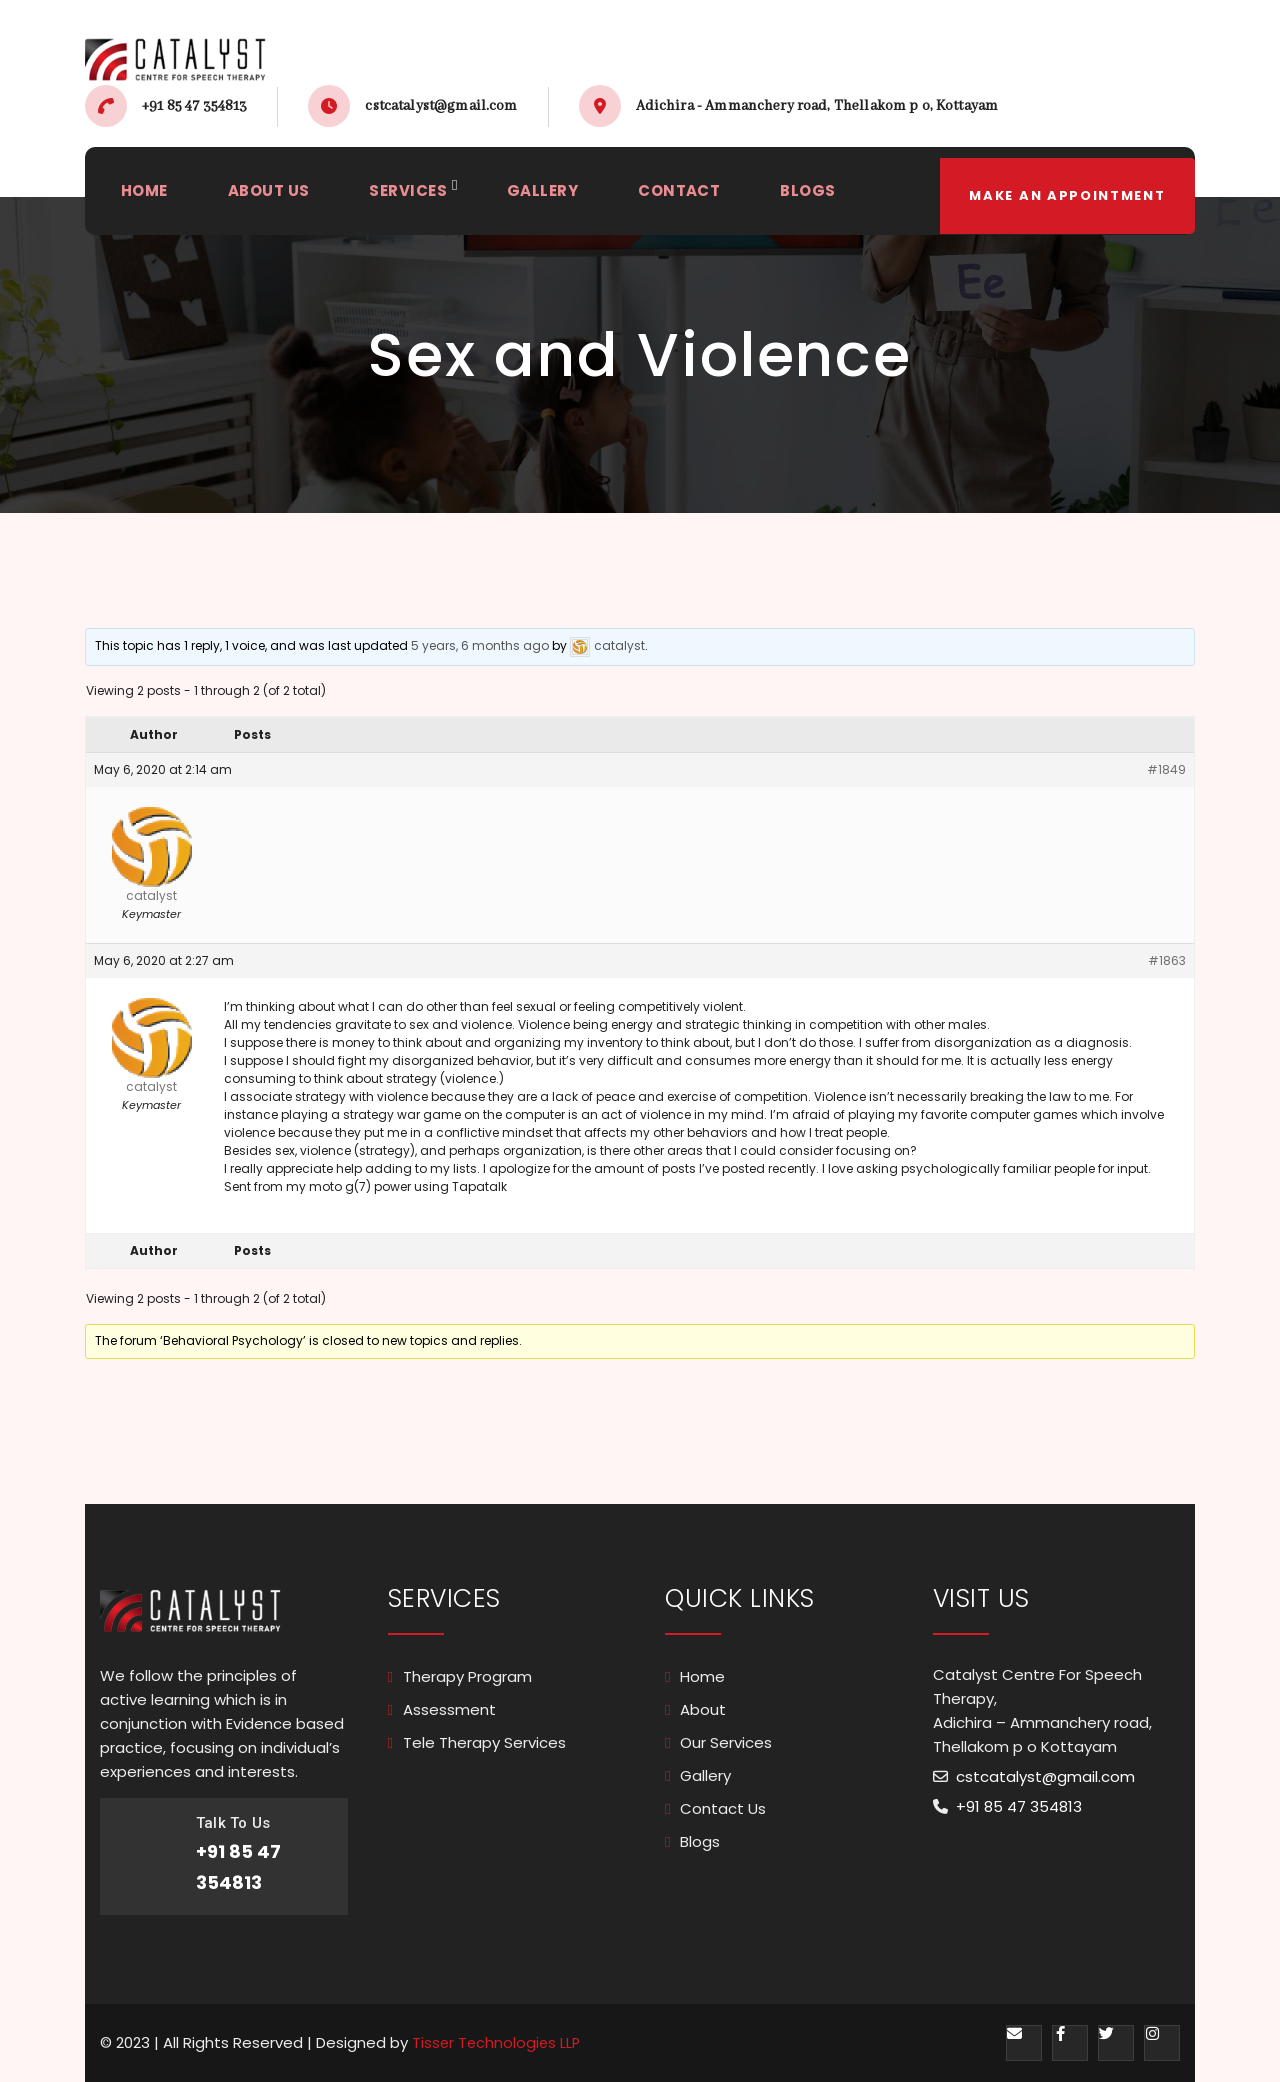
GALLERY (553, 196)
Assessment (449, 1709)
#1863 (1167, 960)
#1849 (1166, 769)
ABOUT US (272, 196)
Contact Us (723, 1808)
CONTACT (692, 196)
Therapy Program (467, 1676)
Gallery (705, 1775)
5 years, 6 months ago (480, 645)
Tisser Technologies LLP (498, 2042)
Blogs (700, 1841)
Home (702, 1676)
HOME (145, 196)
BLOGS (825, 196)
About (703, 1709)
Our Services (726, 1742)
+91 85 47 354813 (194, 106)
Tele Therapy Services (484, 1742)
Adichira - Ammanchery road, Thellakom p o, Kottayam (817, 106)
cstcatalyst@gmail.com (441, 106)
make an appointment (1065, 196)
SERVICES (415, 196)
